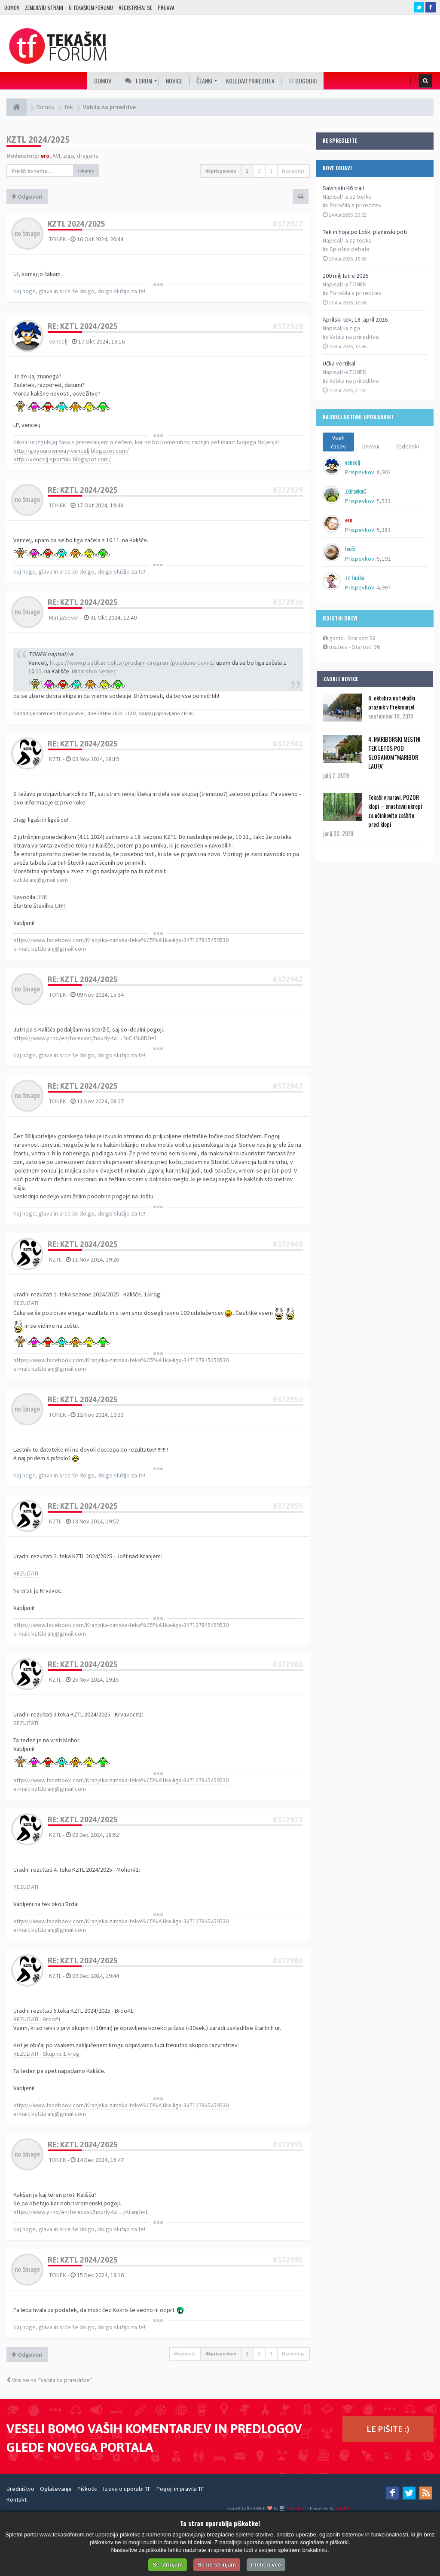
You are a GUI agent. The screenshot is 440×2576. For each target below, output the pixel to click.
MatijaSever (64, 617)
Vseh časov (338, 442)
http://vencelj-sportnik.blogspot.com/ (62, 459)
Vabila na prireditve (354, 337)
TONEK (57, 239)
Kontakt (16, 2499)
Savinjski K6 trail (343, 188)
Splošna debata (350, 249)
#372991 (287, 2144)
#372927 (287, 223)
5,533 (384, 501)
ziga (68, 156)
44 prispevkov (220, 171)
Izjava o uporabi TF (127, 2489)
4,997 (384, 587)
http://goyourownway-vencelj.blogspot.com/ (71, 450)
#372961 (287, 1664)
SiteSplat (296, 2508)
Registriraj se (135, 7)
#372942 (287, 979)
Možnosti (185, 2353)
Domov (11, 7)
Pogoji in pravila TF (180, 2489)
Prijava (166, 7)
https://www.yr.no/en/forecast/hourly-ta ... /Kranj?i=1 (80, 2212)
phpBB (342, 2508)
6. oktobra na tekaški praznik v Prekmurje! (391, 702)
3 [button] (271, 171)
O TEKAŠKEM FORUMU (91, 7)
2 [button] (259, 171)
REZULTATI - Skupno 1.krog (46, 2053)
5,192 (384, 558)
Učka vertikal (339, 363)
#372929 (287, 489)
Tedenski (407, 446)
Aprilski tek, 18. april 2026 (355, 319)
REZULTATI (25, 1303)
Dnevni (370, 446)
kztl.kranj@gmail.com (40, 880)
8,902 (384, 472)
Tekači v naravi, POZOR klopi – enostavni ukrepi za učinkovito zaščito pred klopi (395, 810)
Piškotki (87, 2489)
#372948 (287, 1244)
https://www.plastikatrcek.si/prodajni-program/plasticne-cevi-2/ (132, 662)
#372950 (287, 1399)
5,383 (384, 530)
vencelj (58, 341)
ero (45, 156)
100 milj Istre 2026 (345, 275)
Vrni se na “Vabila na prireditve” (49, 2380)
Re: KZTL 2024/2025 (83, 326)
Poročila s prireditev (356, 205)
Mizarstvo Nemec (94, 671)
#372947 (287, 1085)
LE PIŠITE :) (388, 2428)
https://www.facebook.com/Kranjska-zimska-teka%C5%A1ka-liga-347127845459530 (121, 940)
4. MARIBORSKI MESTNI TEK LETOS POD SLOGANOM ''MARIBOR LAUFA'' (394, 752)
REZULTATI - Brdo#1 (37, 2019)
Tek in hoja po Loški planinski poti (365, 232)
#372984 (287, 1960)
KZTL (55, 759)
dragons (87, 156)
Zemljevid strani (44, 7)
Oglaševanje (56, 2489)
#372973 (287, 1819)
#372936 (287, 602)
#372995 (287, 2259)
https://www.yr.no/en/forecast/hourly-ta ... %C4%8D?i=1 (85, 1038)
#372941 (287, 743)
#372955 (287, 1506)
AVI (56, 156)
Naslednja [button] (293, 171)
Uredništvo (20, 2489)
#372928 (287, 326)
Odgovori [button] (27, 196)
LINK (42, 897)
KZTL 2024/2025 (38, 139)
